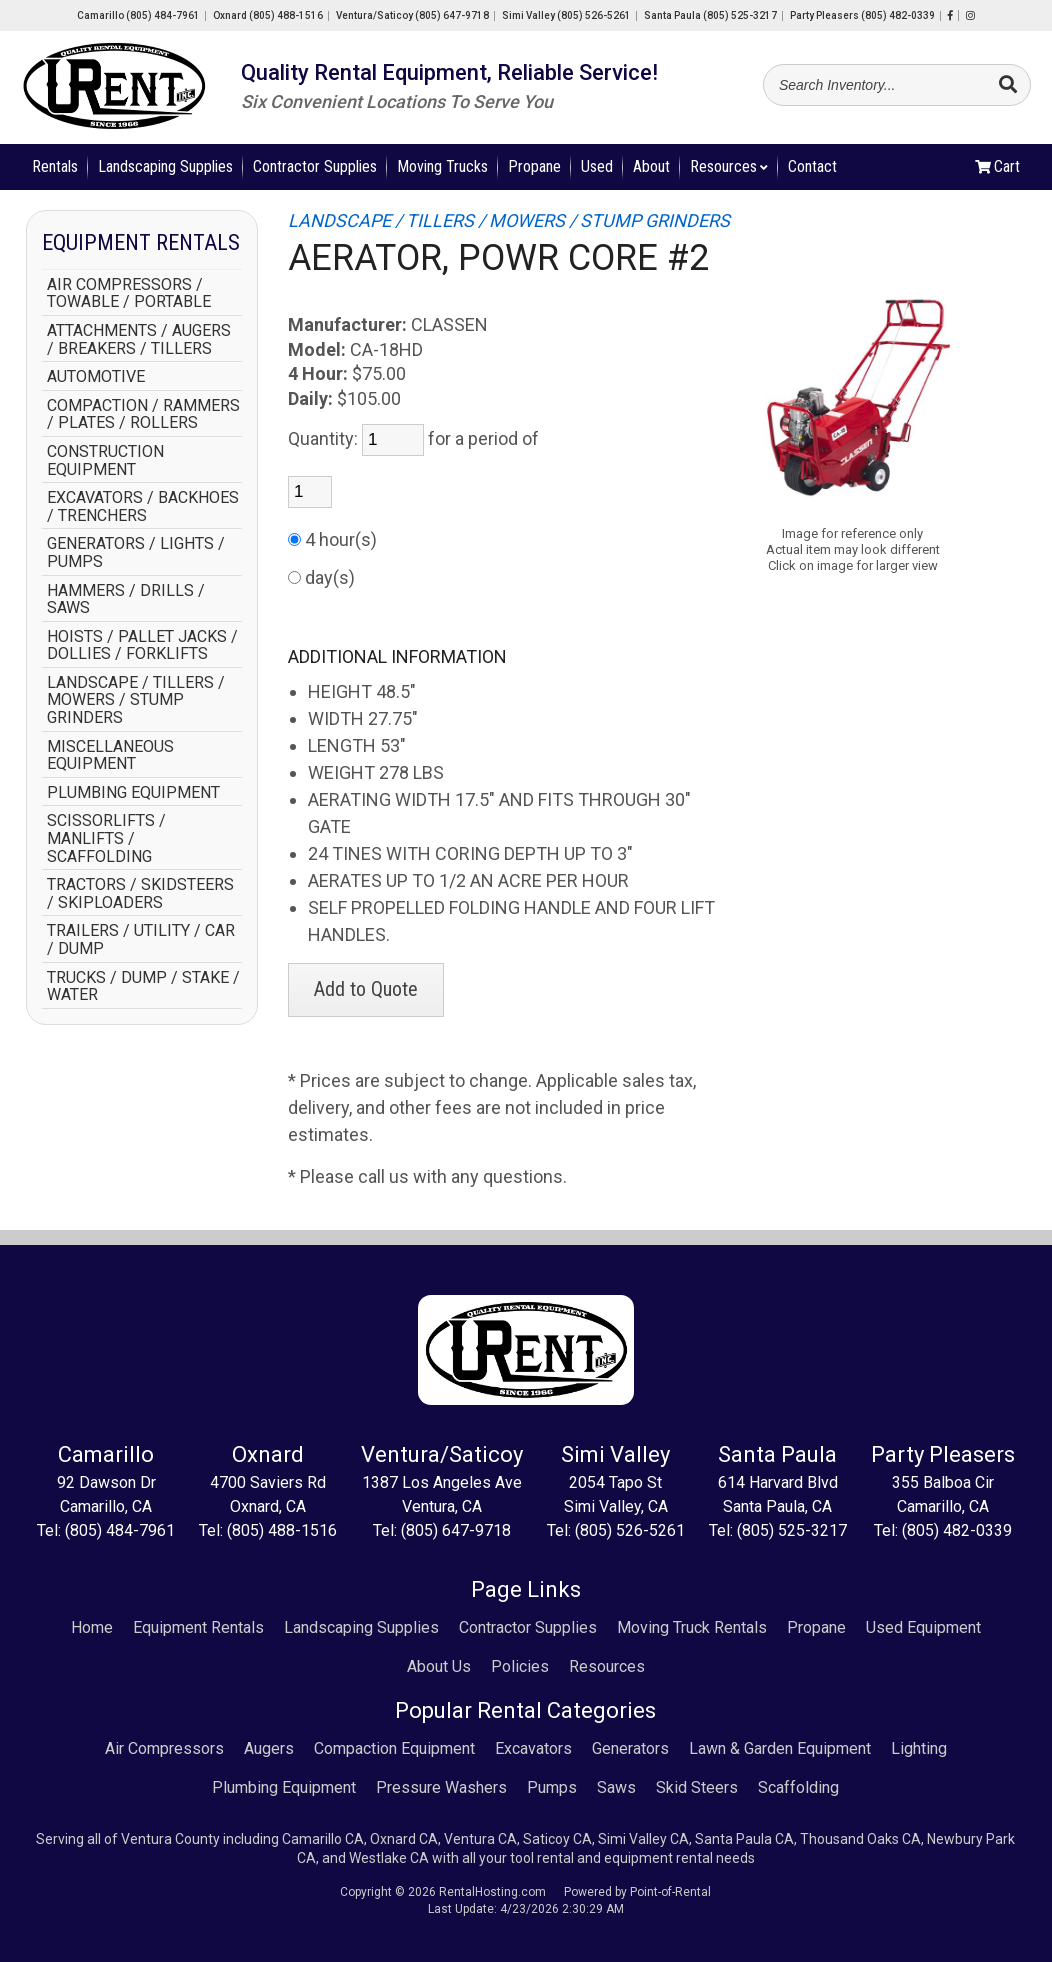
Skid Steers (697, 1787)
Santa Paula (710, 15)
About (651, 166)
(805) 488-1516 (282, 1530)
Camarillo (138, 15)
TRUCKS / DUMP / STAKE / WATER (143, 986)
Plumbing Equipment (284, 1787)
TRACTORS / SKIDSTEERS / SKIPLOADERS (140, 893)
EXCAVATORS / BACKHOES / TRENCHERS (143, 506)
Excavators (533, 1748)
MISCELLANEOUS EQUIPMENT (110, 755)
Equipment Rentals (198, 1627)
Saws (616, 1787)
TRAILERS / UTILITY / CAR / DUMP (141, 939)
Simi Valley (566, 15)
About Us (439, 1666)
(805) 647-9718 (456, 1530)
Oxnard (268, 15)
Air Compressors (164, 1748)
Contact (812, 166)
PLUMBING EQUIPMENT (133, 793)
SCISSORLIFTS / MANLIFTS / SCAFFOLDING (106, 838)
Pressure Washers (441, 1787)
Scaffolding (798, 1787)
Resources (729, 166)
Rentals (55, 166)
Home (92, 1627)
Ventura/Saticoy (412, 15)
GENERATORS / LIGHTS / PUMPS (136, 552)
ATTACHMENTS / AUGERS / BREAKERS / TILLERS (139, 339)
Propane (534, 166)
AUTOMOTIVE (96, 377)
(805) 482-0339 (957, 1530)
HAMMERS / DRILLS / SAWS (126, 599)
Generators (630, 1748)
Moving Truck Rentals (692, 1627)
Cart (997, 166)
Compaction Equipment (394, 1748)
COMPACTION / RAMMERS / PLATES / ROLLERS (143, 414)
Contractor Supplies (315, 166)
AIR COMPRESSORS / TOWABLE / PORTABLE (129, 293)
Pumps (552, 1787)
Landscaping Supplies (165, 166)
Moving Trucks (442, 166)
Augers (269, 1748)
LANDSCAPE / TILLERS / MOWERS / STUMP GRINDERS (136, 700)
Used (597, 166)
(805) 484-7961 (120, 1530)
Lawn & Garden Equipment (780, 1748)
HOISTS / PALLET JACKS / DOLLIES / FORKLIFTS (142, 645)
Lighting (919, 1748)
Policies (520, 1666)
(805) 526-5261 (630, 1530)
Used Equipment (923, 1627)
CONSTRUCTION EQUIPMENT (105, 460)
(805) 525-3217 (792, 1530)
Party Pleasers (862, 15)
